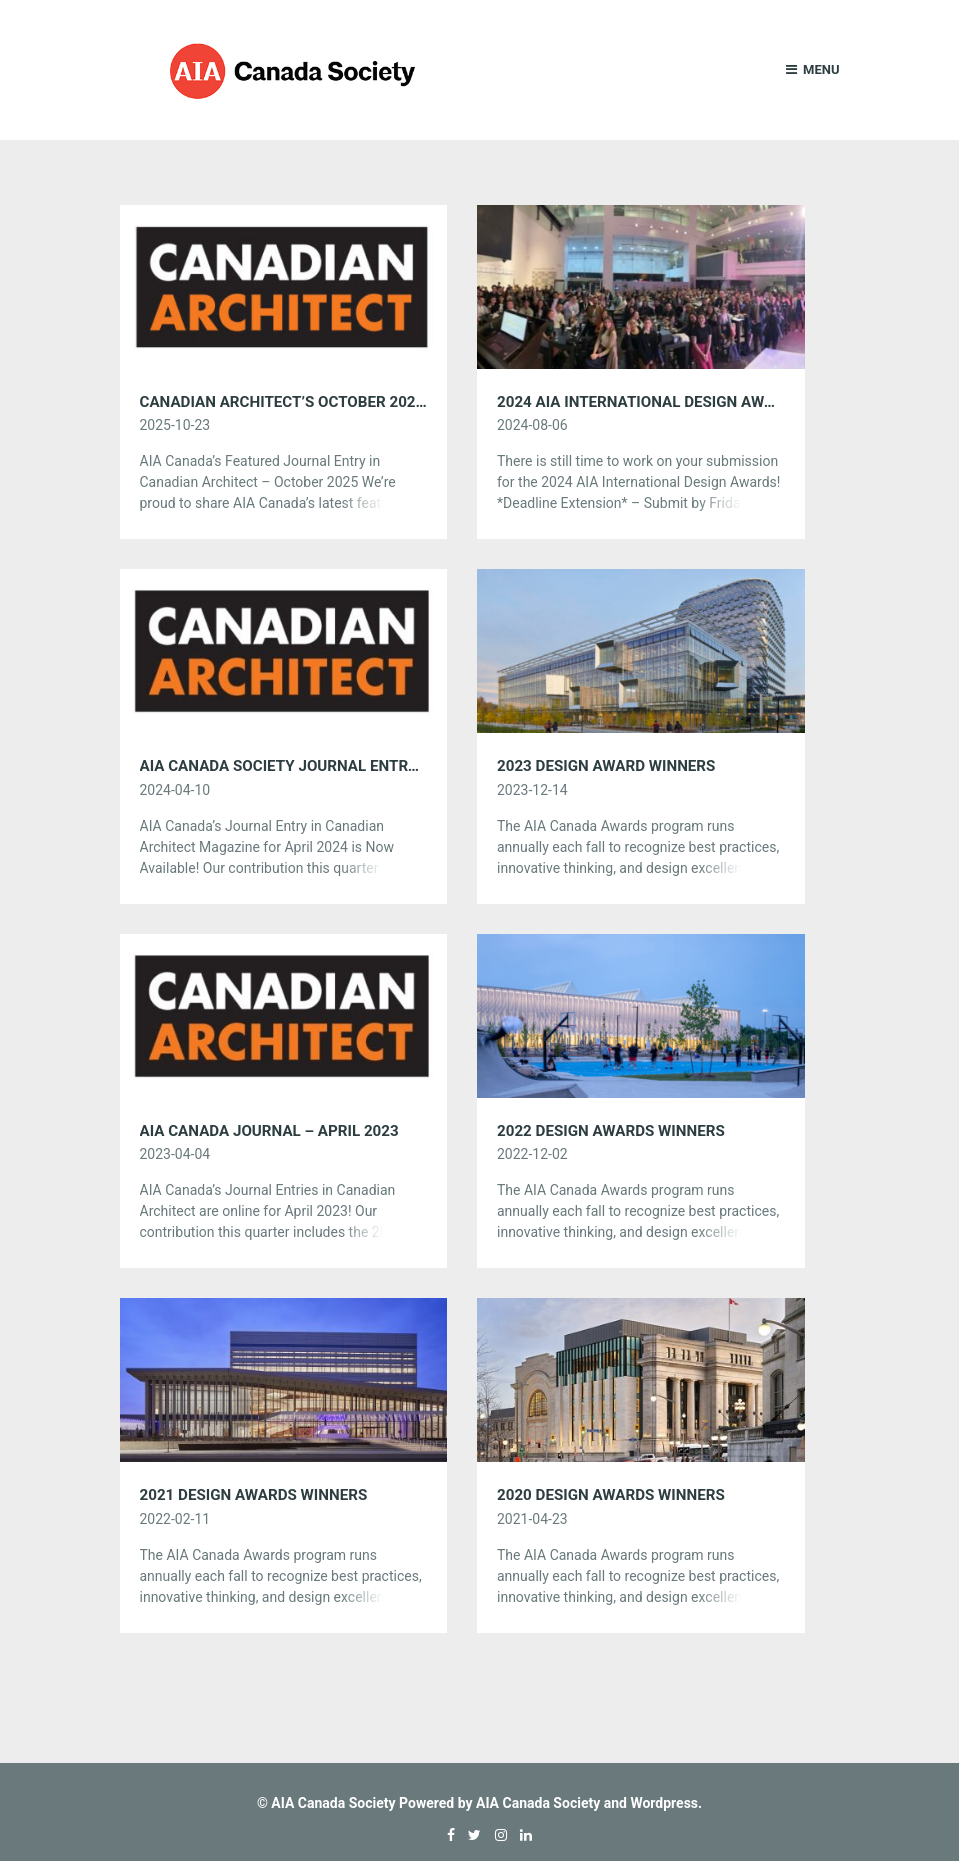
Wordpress (664, 1803)
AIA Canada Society (333, 1803)
